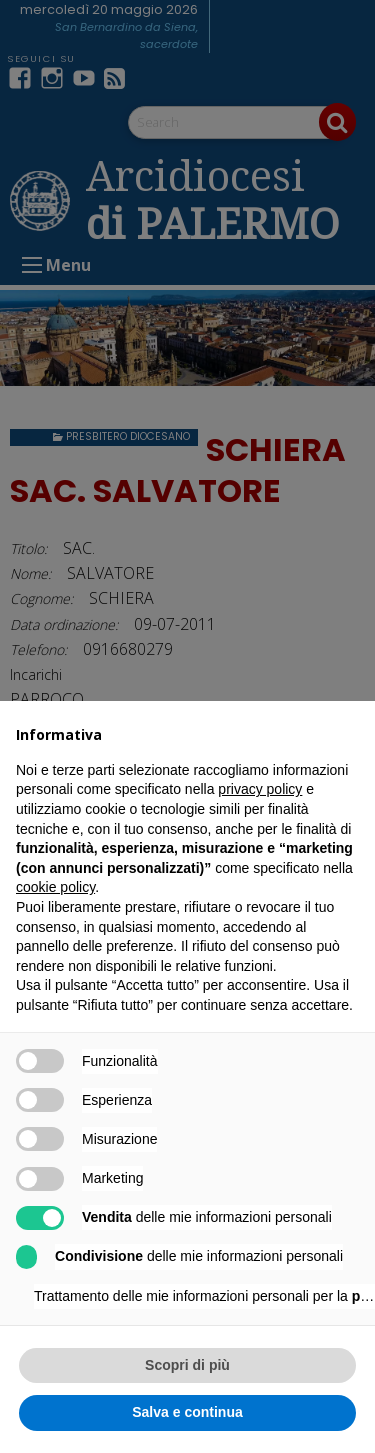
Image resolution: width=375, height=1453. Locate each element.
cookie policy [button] (55, 887)
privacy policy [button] (260, 789)
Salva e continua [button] (187, 1412)
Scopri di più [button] (187, 1365)
